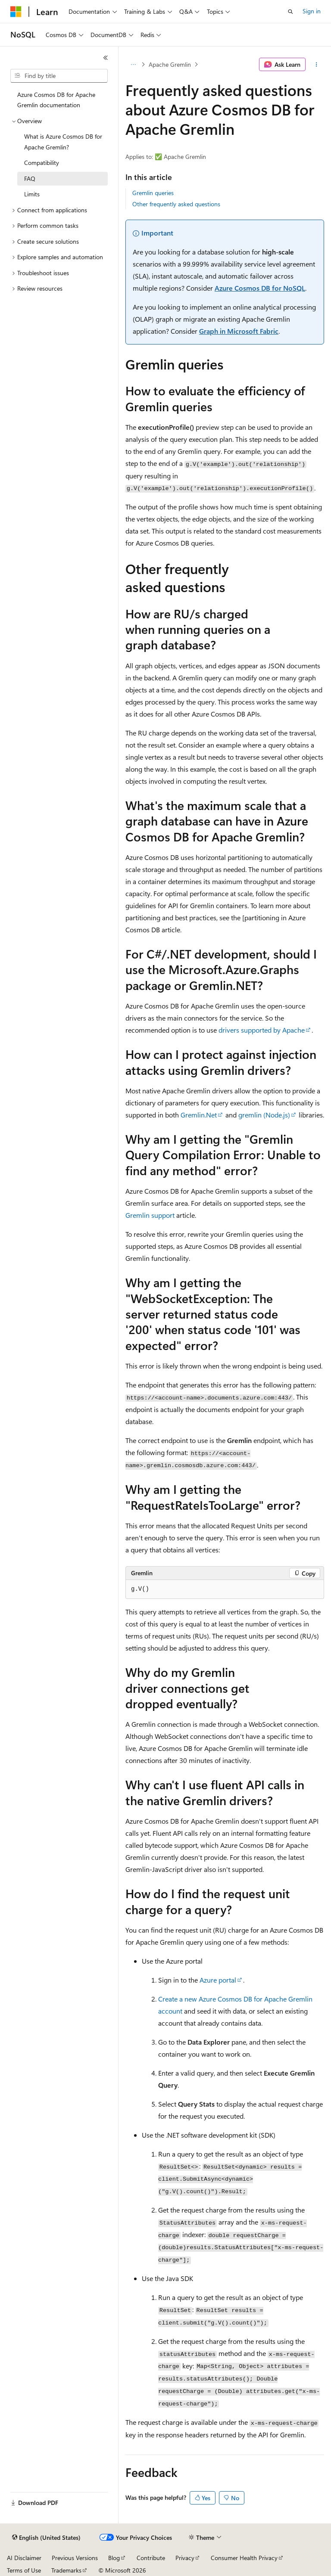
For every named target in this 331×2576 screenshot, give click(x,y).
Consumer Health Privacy (244, 2558)
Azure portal (218, 1979)
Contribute (151, 2558)
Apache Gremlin (170, 64)
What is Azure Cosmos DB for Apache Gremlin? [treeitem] (63, 141)
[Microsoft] (16, 11)
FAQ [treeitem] (29, 178)
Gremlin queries (153, 193)
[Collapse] (106, 57)
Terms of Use (24, 2570)
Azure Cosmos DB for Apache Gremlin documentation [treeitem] (56, 99)
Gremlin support (150, 1215)
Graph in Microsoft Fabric (238, 330)
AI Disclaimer (24, 2558)
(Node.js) (264, 1114)
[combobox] (59, 76)
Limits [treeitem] (32, 194)
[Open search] (290, 11)
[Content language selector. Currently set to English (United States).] (46, 2538)
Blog (114, 2558)
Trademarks (66, 2570)
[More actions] (316, 64)
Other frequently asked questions (176, 204)
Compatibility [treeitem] (41, 162)
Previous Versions (75, 2558)
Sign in (312, 11)
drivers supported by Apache (262, 1029)
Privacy (184, 2558)
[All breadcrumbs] (133, 64)
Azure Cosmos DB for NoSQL (260, 287)
